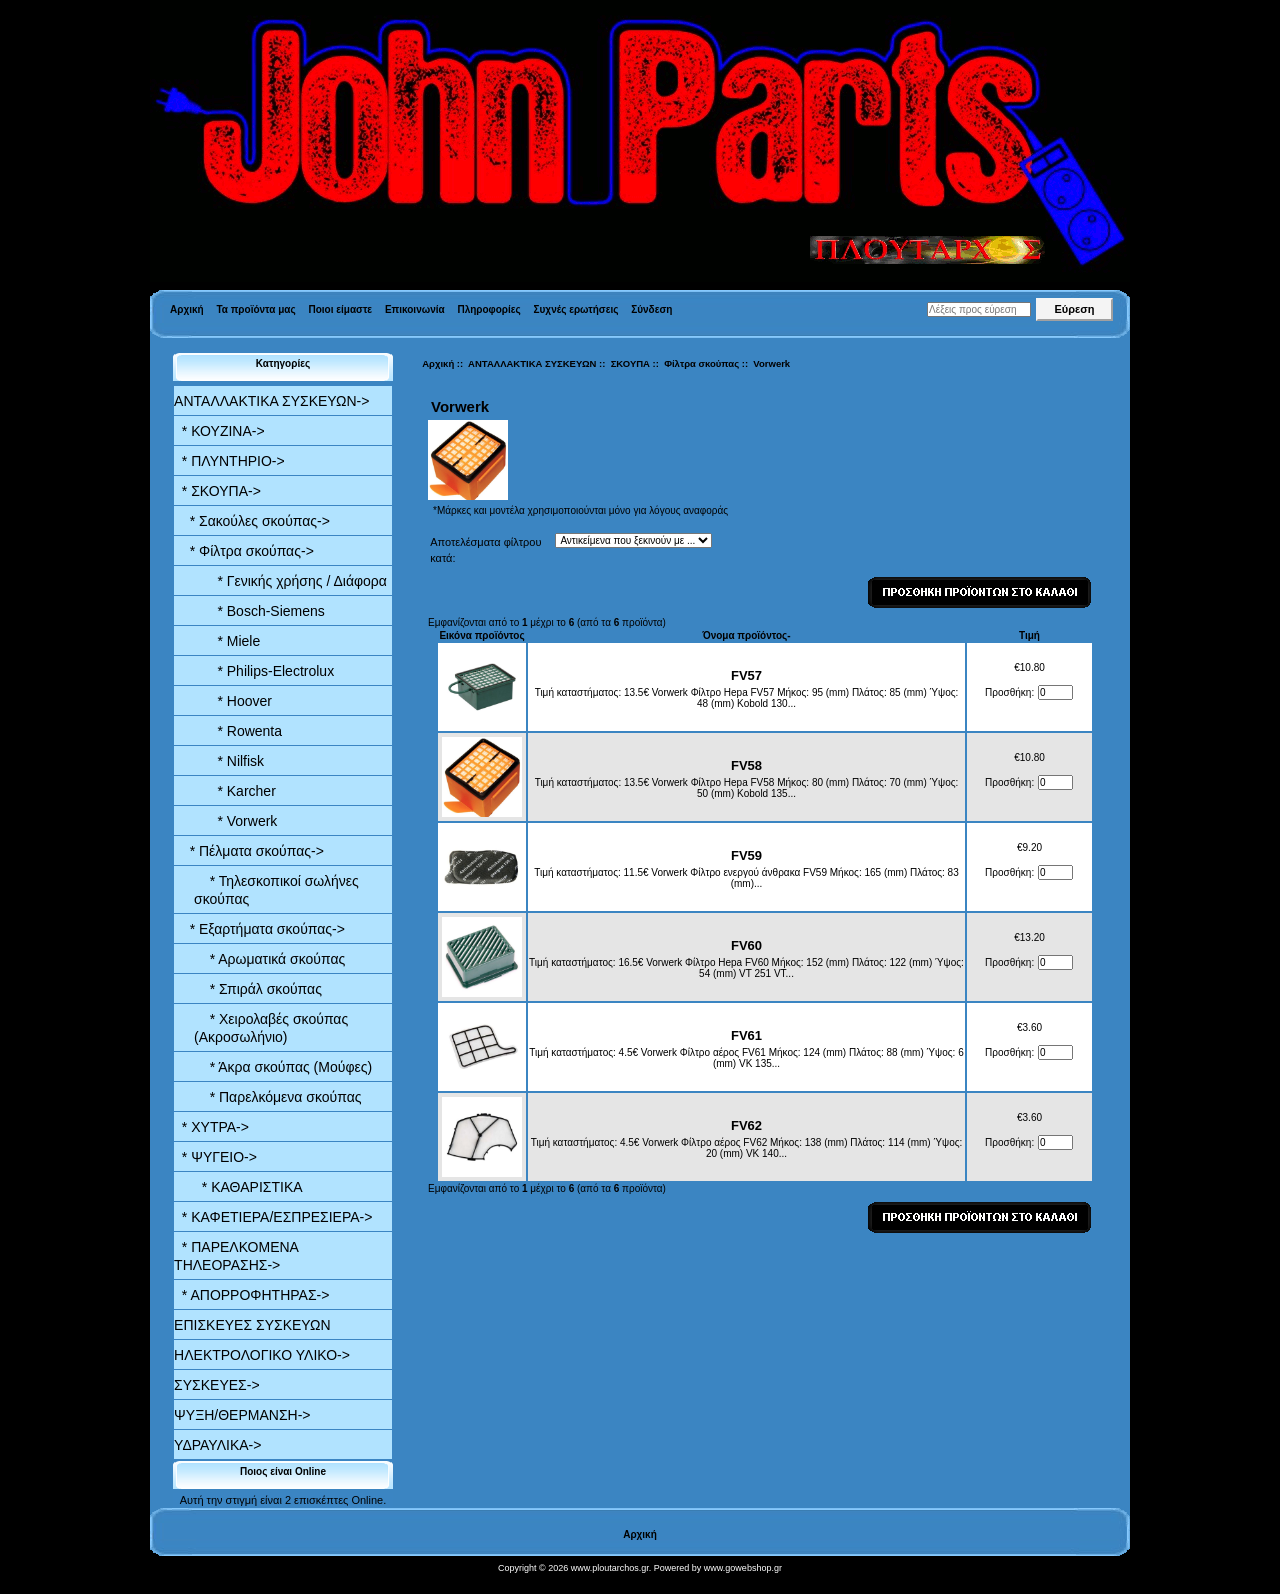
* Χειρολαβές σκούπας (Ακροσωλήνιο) (271, 1028)
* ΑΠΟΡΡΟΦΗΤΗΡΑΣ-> (251, 1295)
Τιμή (1029, 635)
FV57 (746, 675)
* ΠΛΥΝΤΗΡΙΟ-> (229, 461)
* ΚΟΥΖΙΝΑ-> (219, 431)
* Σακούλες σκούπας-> (252, 521)
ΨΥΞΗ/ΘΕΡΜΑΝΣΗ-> (242, 1415)
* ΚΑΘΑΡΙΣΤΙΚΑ (248, 1187)
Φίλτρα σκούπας (701, 363)
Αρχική (187, 309)
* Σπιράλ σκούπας (258, 989)
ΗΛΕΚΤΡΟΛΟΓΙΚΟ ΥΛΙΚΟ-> (262, 1355)
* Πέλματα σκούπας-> (249, 851)
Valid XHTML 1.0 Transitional (69, 1583)
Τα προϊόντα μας (255, 309)
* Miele (227, 641)
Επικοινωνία (415, 309)
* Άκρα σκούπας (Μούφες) (283, 1067)
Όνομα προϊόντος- (746, 635)
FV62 (746, 1125)
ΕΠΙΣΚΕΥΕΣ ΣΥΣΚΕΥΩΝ (252, 1325)
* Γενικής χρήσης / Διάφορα (290, 581)
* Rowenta (238, 731)
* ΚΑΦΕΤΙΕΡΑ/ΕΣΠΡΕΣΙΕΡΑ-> (273, 1217)
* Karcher (235, 791)
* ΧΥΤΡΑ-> (211, 1127)
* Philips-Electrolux (264, 671)
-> (271, 401)
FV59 (746, 855)
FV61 (746, 1035)
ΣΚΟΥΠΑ (630, 363)
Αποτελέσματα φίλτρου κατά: (485, 550)
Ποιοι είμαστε (340, 309)
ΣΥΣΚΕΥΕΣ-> (217, 1385)
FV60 (746, 945)
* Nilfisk (229, 761)
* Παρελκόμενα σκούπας (277, 1097)
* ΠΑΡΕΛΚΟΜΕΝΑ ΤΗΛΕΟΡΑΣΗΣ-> (236, 1256)
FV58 (746, 765)
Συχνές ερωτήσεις (576, 309)
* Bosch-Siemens (259, 611)
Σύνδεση (651, 309)
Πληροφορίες (488, 309)
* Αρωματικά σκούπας (269, 959)
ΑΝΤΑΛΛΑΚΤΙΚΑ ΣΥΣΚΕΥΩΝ (532, 363)
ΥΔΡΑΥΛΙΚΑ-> (217, 1445)
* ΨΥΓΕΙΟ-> (215, 1157)
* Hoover (233, 701)
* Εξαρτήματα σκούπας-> (259, 929)
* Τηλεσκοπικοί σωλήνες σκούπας (276, 890)
